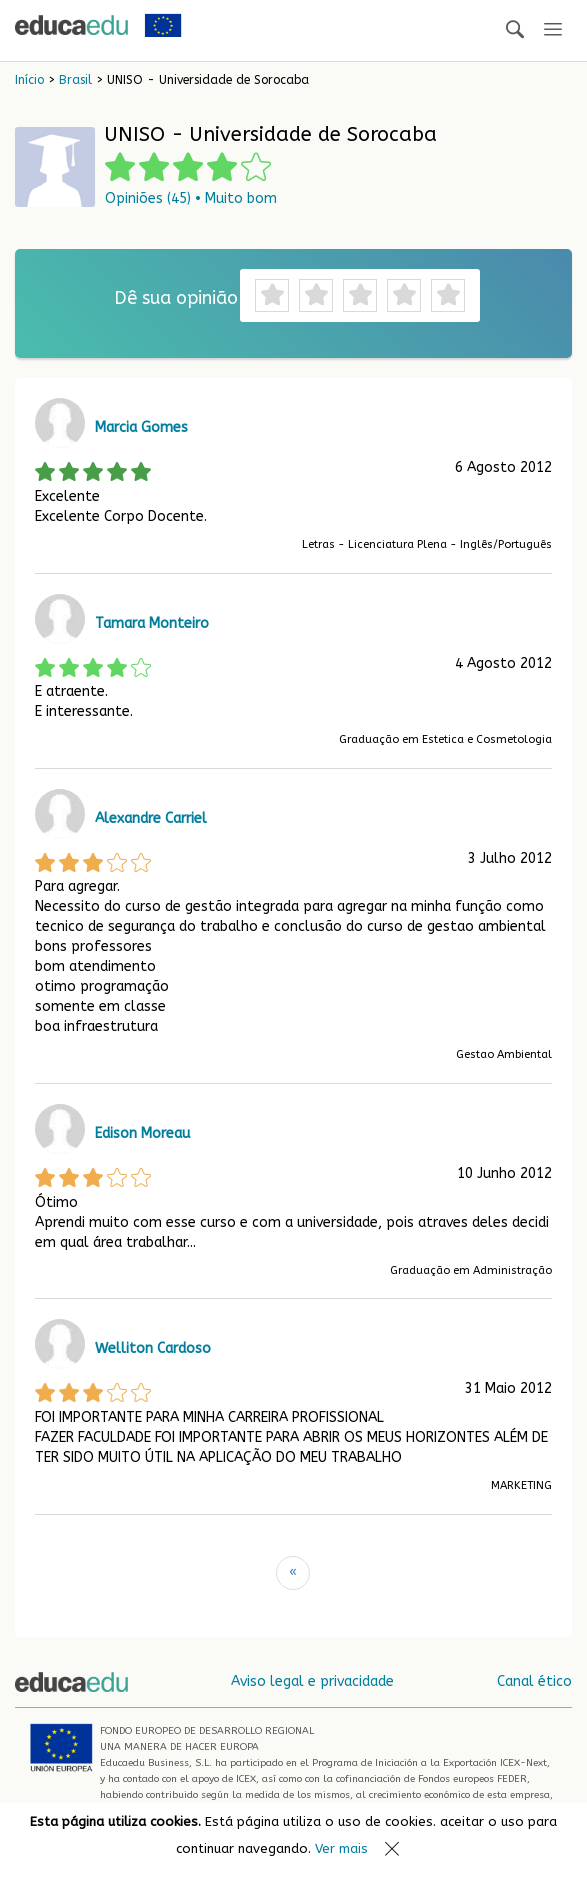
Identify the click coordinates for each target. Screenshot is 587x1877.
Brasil (75, 80)
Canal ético (534, 1681)
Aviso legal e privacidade (312, 1681)
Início (29, 80)
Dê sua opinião (176, 298)
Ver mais (341, 1848)
